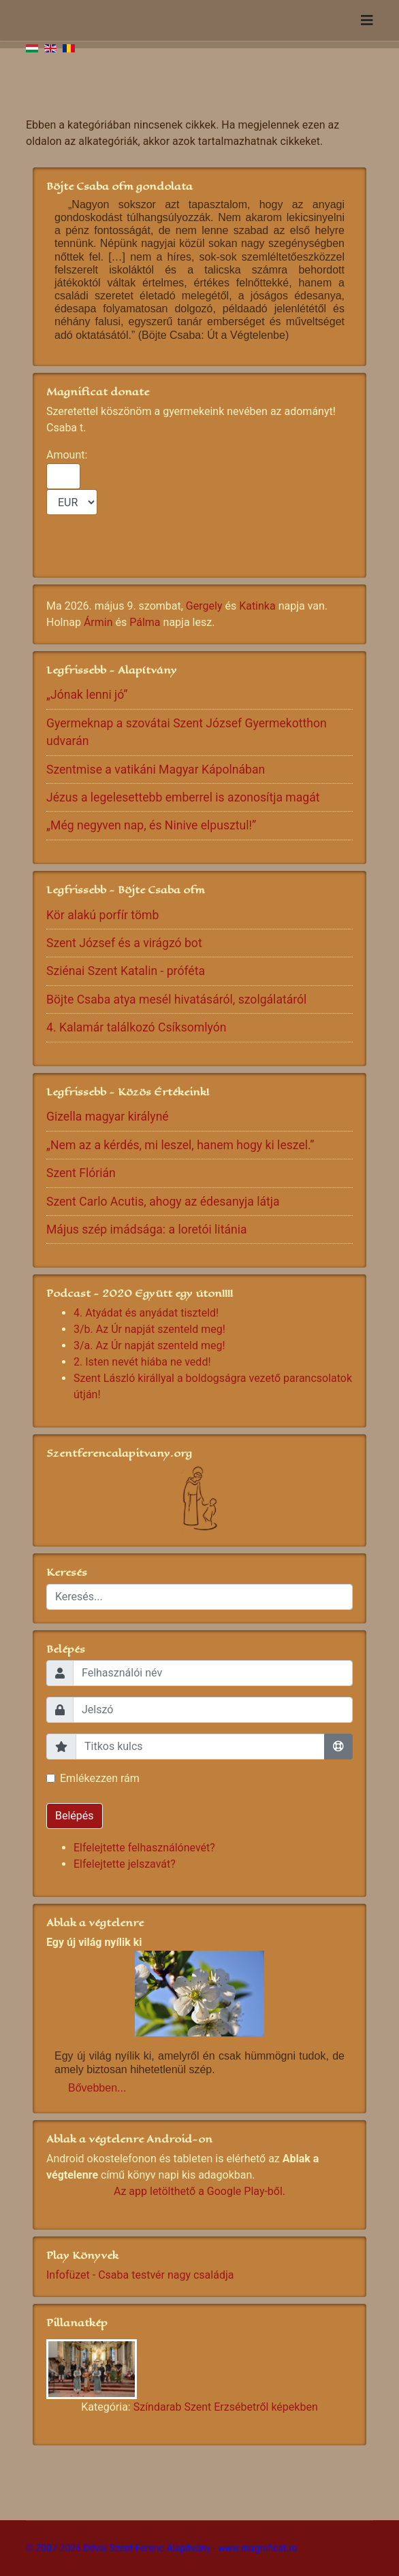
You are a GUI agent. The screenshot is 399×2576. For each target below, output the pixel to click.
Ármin (98, 622)
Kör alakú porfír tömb (102, 915)
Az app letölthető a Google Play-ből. (199, 2191)
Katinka (257, 605)
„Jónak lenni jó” (86, 694)
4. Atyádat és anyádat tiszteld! (146, 1312)
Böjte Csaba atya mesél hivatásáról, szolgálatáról (176, 999)
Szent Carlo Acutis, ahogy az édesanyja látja (163, 1201)
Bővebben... (97, 2088)
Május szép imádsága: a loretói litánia (146, 1229)
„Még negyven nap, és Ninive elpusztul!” (151, 825)
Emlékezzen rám (100, 1778)
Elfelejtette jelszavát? (125, 1863)
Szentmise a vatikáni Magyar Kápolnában (155, 769)
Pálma (144, 622)
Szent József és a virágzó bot (124, 943)
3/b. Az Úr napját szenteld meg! (149, 1329)
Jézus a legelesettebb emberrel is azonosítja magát (183, 797)
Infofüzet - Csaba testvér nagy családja (140, 2274)
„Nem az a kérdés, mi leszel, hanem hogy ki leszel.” (180, 1145)
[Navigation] (367, 20)
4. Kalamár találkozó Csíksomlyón (136, 1027)
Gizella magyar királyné (107, 1116)
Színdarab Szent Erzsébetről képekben (225, 2406)
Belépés (74, 1815)
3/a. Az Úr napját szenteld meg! (149, 1345)
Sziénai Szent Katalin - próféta (125, 971)
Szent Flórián (81, 1173)
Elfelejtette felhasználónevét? (144, 1847)
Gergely (204, 605)
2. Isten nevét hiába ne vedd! (142, 1361)
